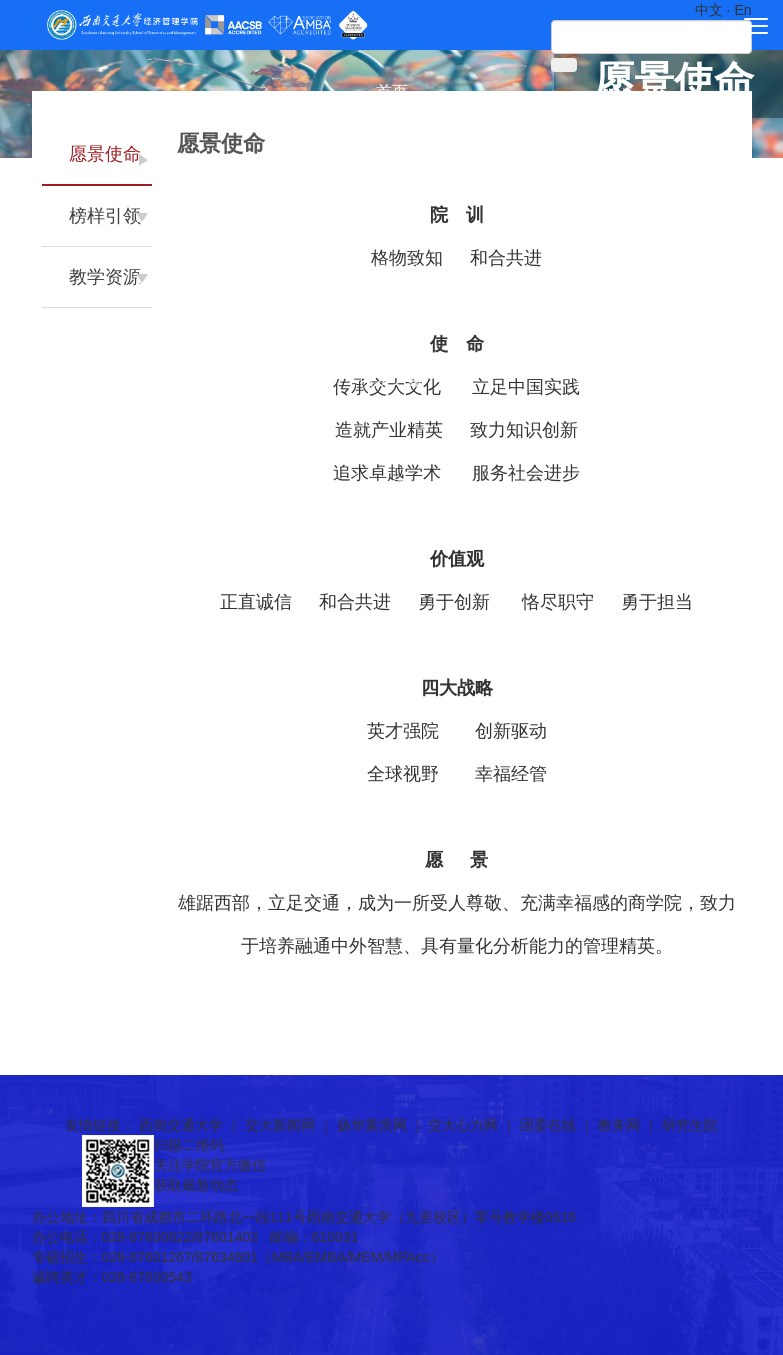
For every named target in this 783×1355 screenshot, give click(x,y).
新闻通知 (392, 487)
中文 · (715, 10)
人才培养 (392, 235)
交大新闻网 (280, 1125)
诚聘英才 (392, 415)
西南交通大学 (181, 1125)
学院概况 (392, 127)
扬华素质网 (372, 1125)
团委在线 (548, 1125)
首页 (392, 91)
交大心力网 (463, 1125)
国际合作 (392, 271)
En (742, 10)
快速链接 (392, 451)
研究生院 (690, 1125)
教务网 (619, 1125)
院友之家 (392, 379)
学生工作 (392, 343)
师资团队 (392, 163)
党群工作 (392, 307)
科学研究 (392, 199)
